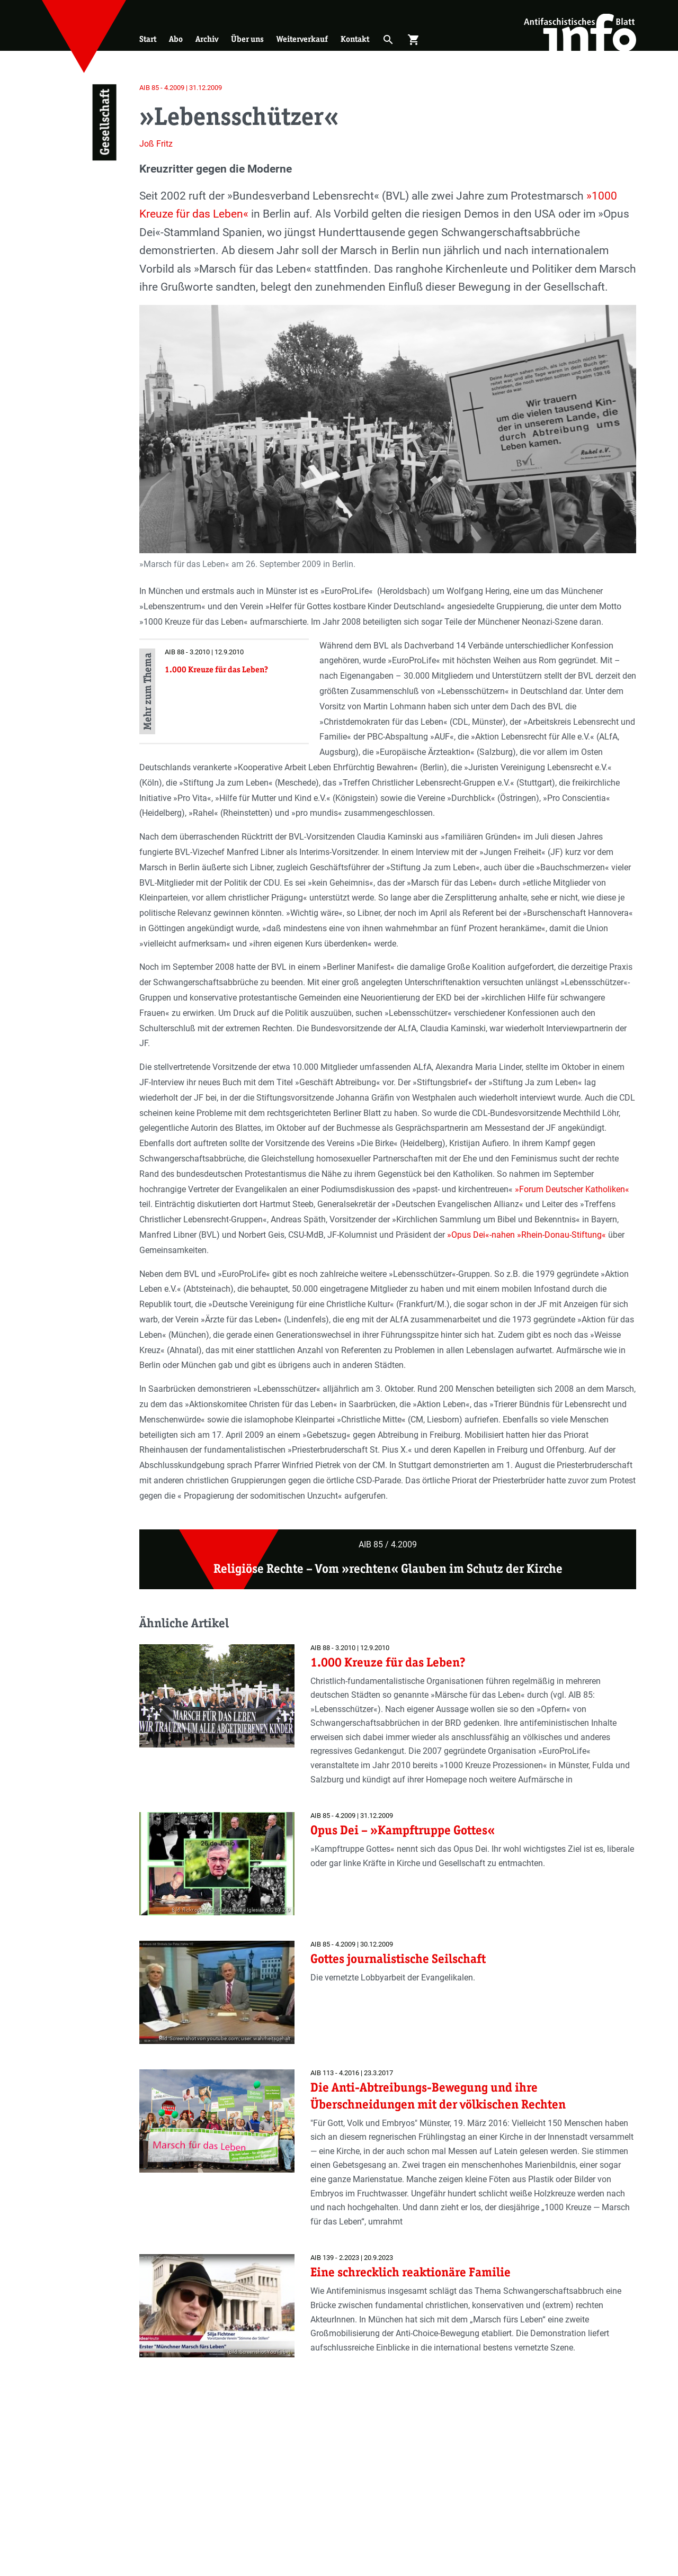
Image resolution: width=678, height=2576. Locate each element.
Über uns (247, 39)
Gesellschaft (104, 122)
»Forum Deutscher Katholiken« (572, 1189)
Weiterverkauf (302, 39)
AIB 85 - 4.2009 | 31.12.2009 (180, 88)
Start (147, 39)
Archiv (206, 39)
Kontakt (355, 39)
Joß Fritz (156, 144)
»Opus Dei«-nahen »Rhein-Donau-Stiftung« (526, 1235)
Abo (176, 39)
